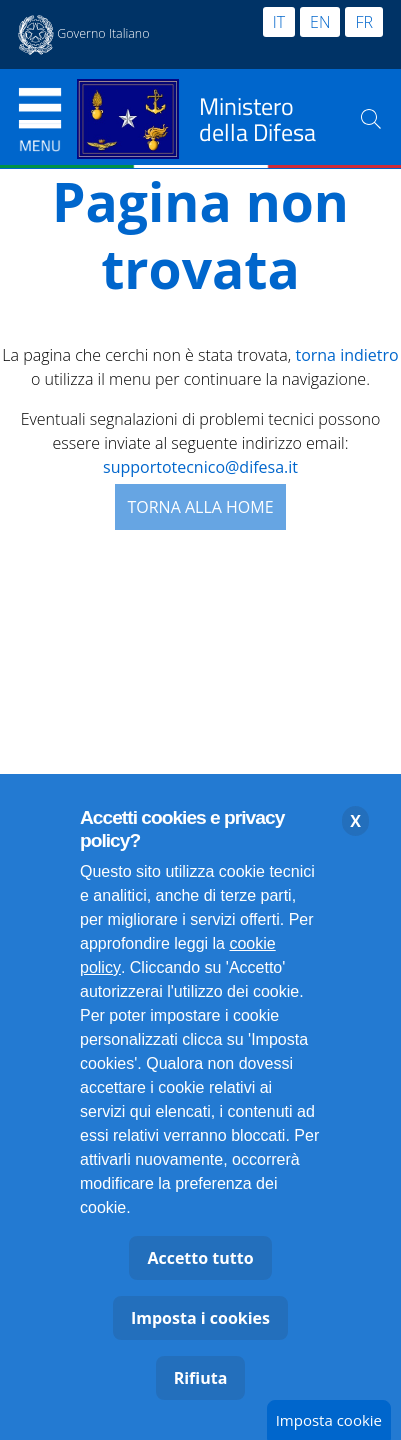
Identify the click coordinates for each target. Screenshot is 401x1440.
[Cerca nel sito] (371, 119)
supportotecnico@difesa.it (200, 467)
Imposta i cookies (200, 1318)
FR (364, 22)
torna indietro (346, 355)
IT (279, 22)
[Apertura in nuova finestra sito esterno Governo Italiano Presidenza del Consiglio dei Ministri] (84, 35)
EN (320, 22)
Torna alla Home (200, 507)
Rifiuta (201, 1378)
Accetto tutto (200, 1258)
